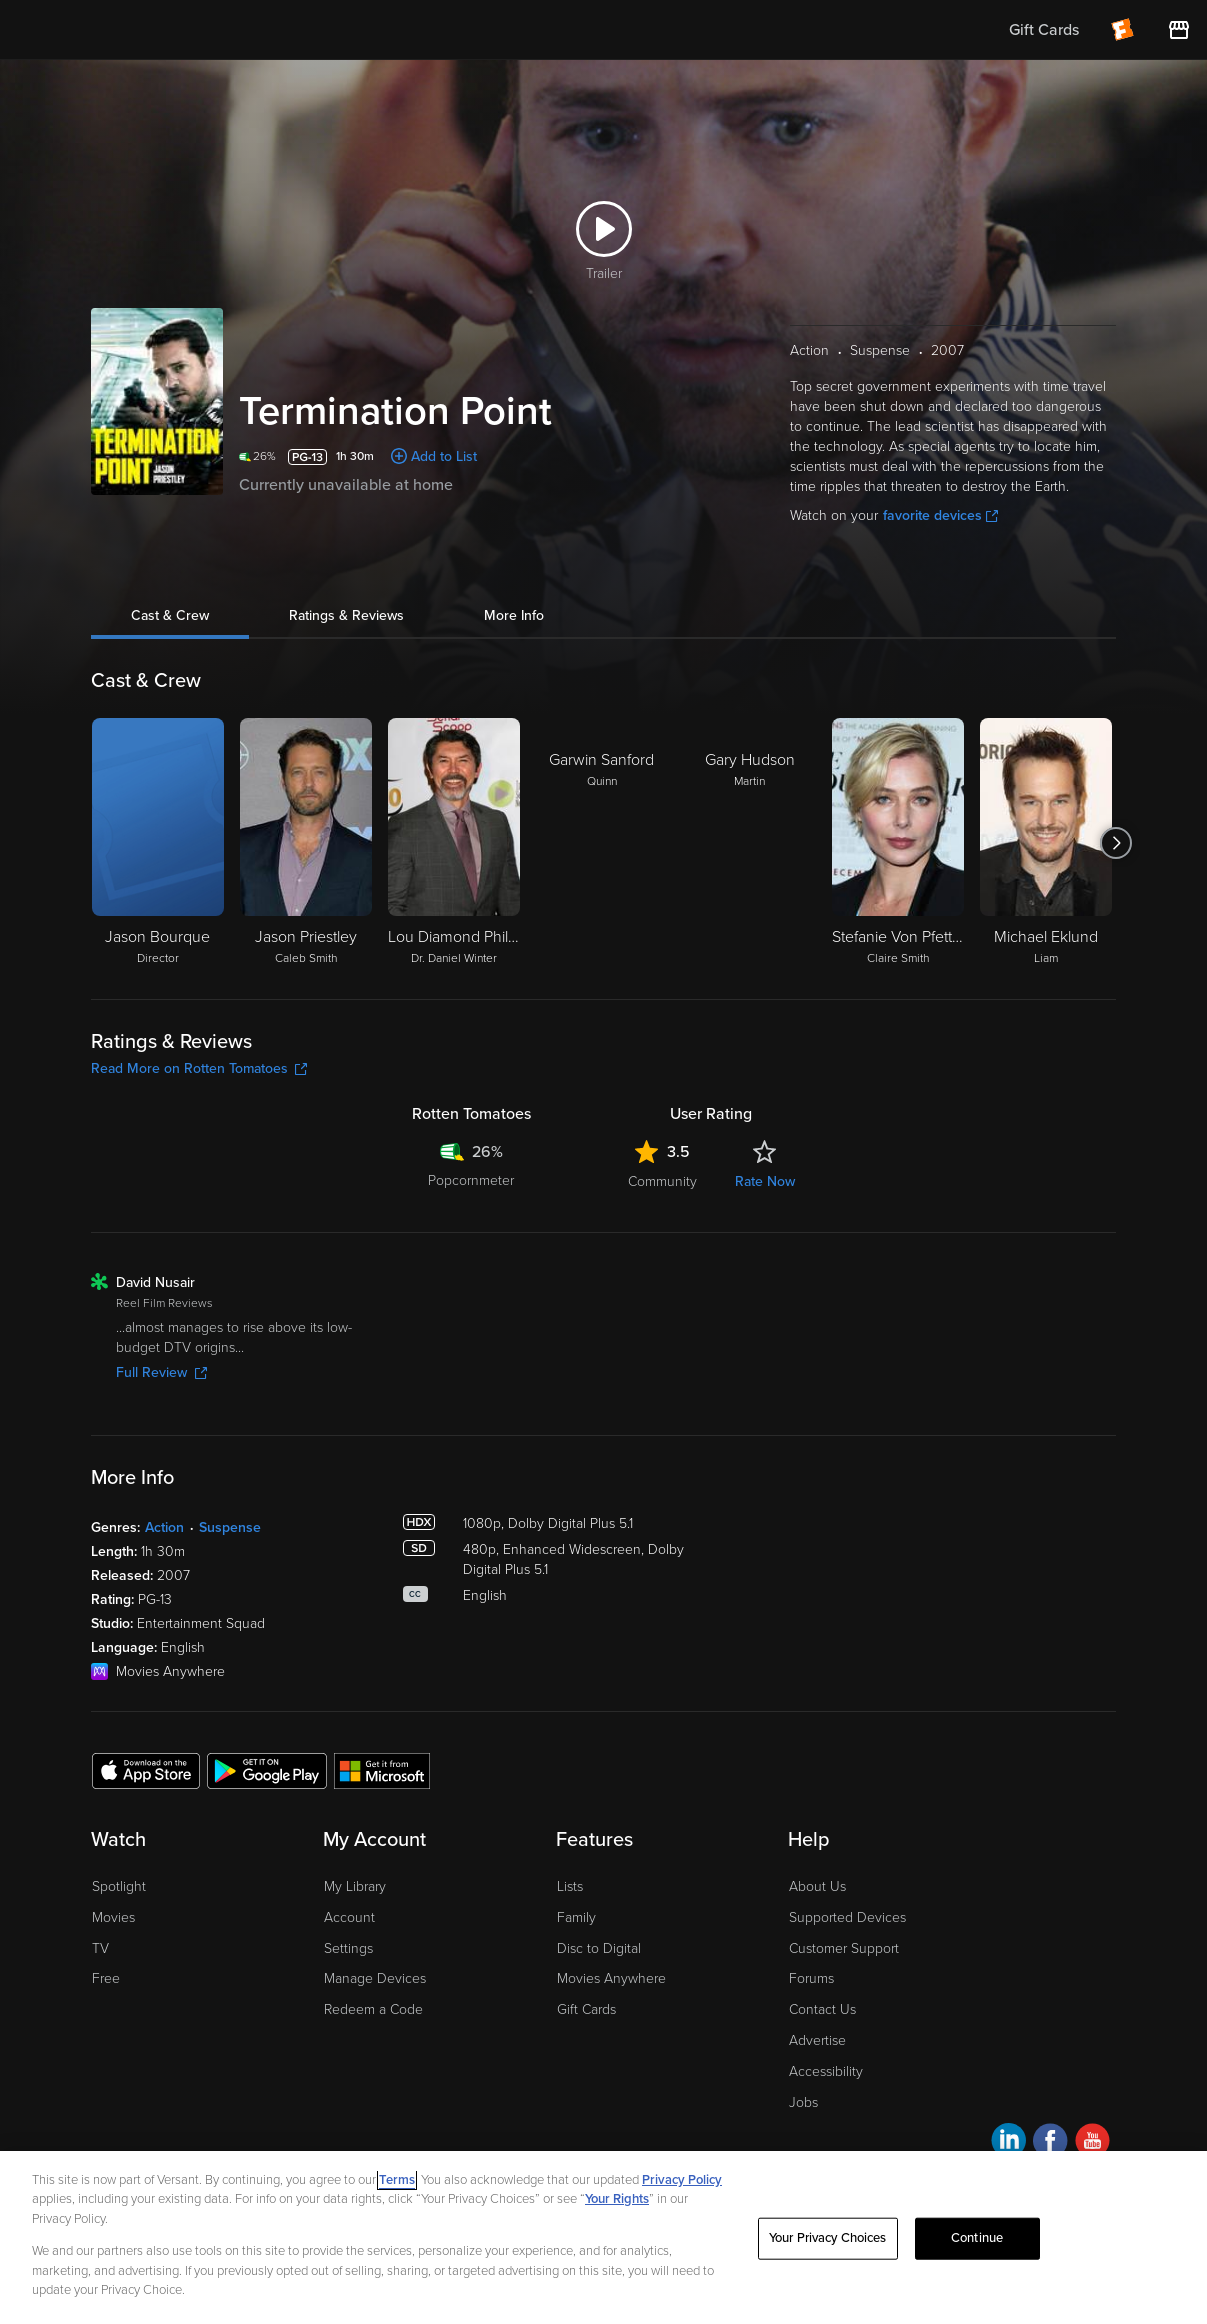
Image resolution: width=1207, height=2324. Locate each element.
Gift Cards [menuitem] (1044, 30)
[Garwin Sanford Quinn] (602, 843)
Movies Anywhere (611, 1978)
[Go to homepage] (138, 30)
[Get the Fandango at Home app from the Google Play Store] (267, 1770)
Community (662, 1181)
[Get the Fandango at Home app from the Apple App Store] (146, 1770)
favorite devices (940, 515)
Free (106, 1978)
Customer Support (844, 1948)
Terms (397, 2180)
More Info (514, 615)
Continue (977, 2238)
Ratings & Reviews (346, 615)
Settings (348, 1948)
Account (349, 1917)
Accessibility (826, 2071)
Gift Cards (586, 2009)
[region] (603, 2237)
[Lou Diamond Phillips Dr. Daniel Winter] (454, 843)
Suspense (230, 1527)
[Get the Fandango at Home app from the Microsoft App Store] (382, 1770)
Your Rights (617, 2199)
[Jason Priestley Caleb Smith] (306, 843)
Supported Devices (847, 1917)
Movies (113, 1917)
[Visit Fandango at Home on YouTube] (1092, 2143)
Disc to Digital (599, 1948)
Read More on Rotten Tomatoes (199, 1068)
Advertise (817, 2040)
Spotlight (119, 1886)
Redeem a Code (373, 2009)
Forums (811, 1978)
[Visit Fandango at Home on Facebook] (1050, 2143)
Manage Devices (375, 1978)
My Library (355, 1886)
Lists (570, 1886)
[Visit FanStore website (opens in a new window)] (1179, 30)
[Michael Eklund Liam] (1046, 843)
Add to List (444, 456)
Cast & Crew (170, 615)
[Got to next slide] (1115, 843)
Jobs (803, 2102)
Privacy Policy (682, 2180)
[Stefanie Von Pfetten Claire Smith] (898, 843)
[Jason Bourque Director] (158, 843)
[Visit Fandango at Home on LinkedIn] (1008, 2143)
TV (100, 1948)
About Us (817, 1886)
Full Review (161, 1372)
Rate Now (765, 1181)
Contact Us (822, 2009)
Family (576, 1917)
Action (164, 1527)
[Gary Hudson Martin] (750, 843)
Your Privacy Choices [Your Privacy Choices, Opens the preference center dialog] (828, 2238)
